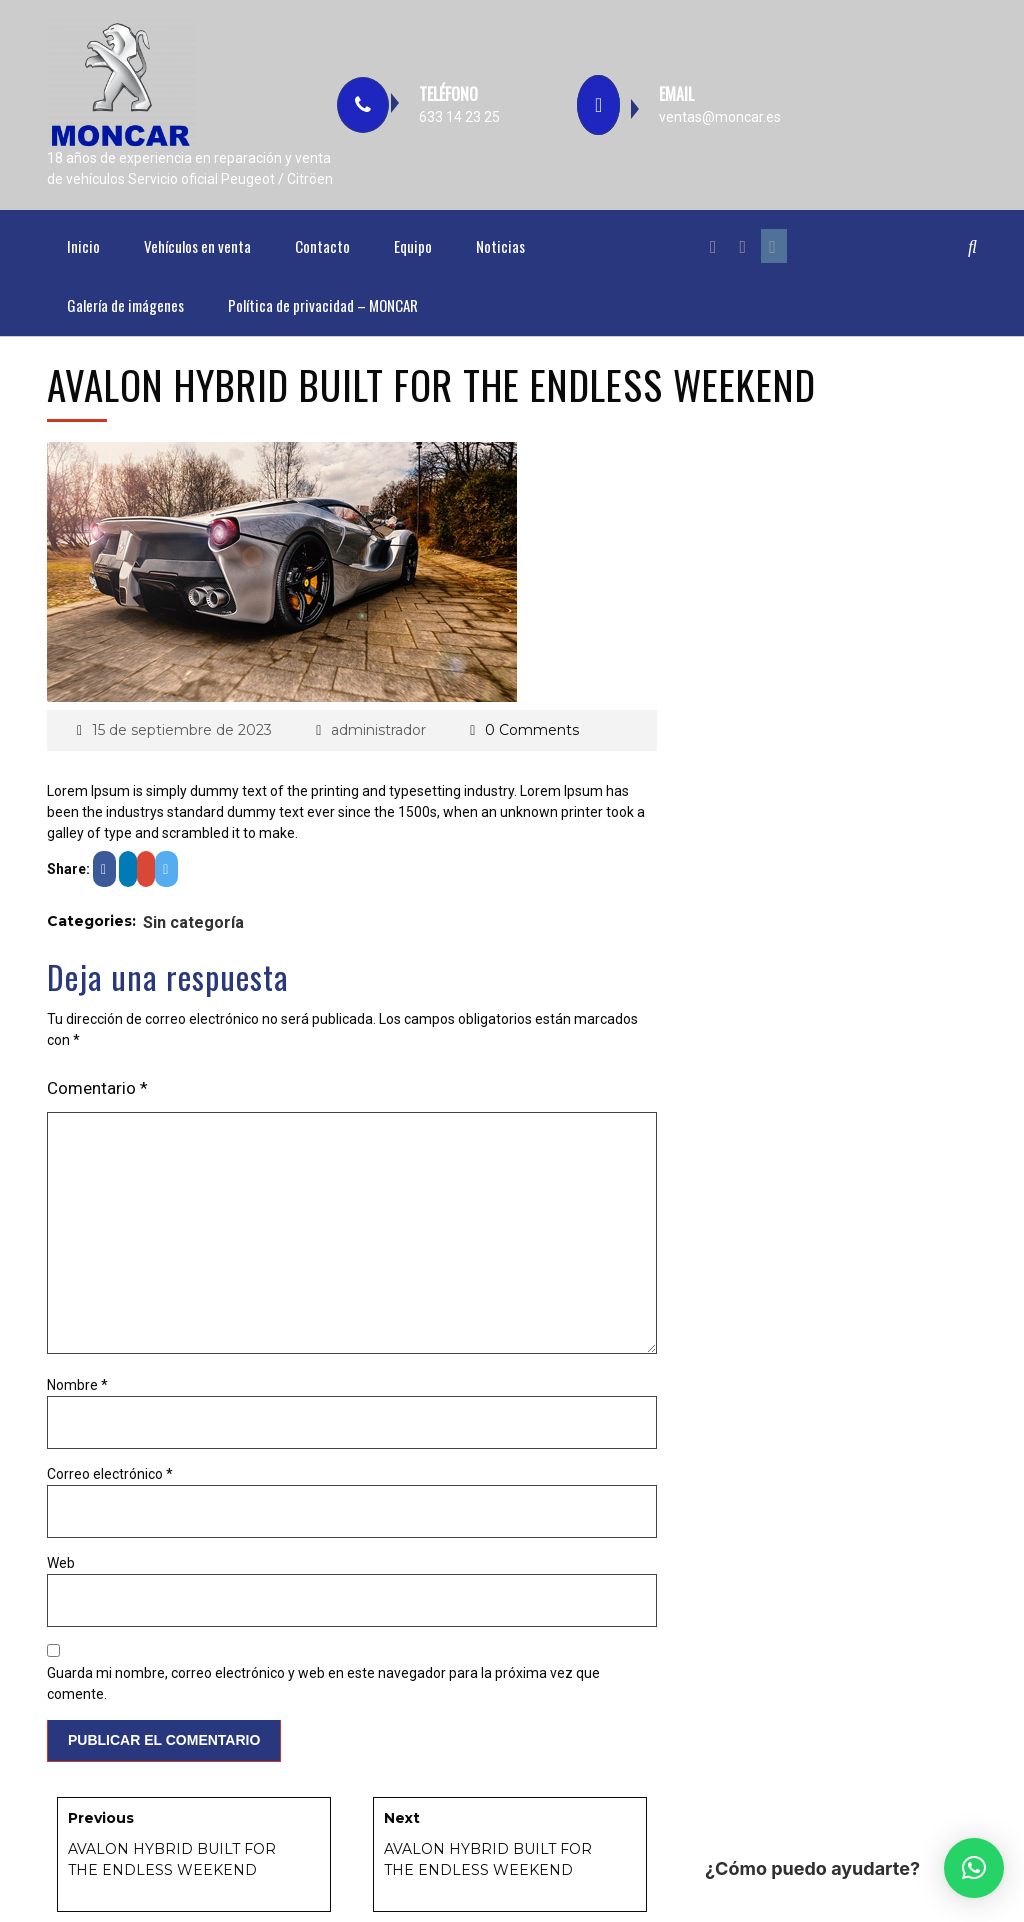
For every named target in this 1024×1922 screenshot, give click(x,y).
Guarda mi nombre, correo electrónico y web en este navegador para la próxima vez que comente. (323, 1683)
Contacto (322, 246)
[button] (974, 1868)
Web (61, 1563)
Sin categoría (193, 922)
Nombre (77, 1385)
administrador (378, 730)
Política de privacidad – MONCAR (323, 305)
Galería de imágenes (125, 305)
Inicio (83, 246)
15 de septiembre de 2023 (182, 730)
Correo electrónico (110, 1474)
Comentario (97, 1088)
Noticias (500, 246)
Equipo (413, 246)
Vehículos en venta (197, 246)
